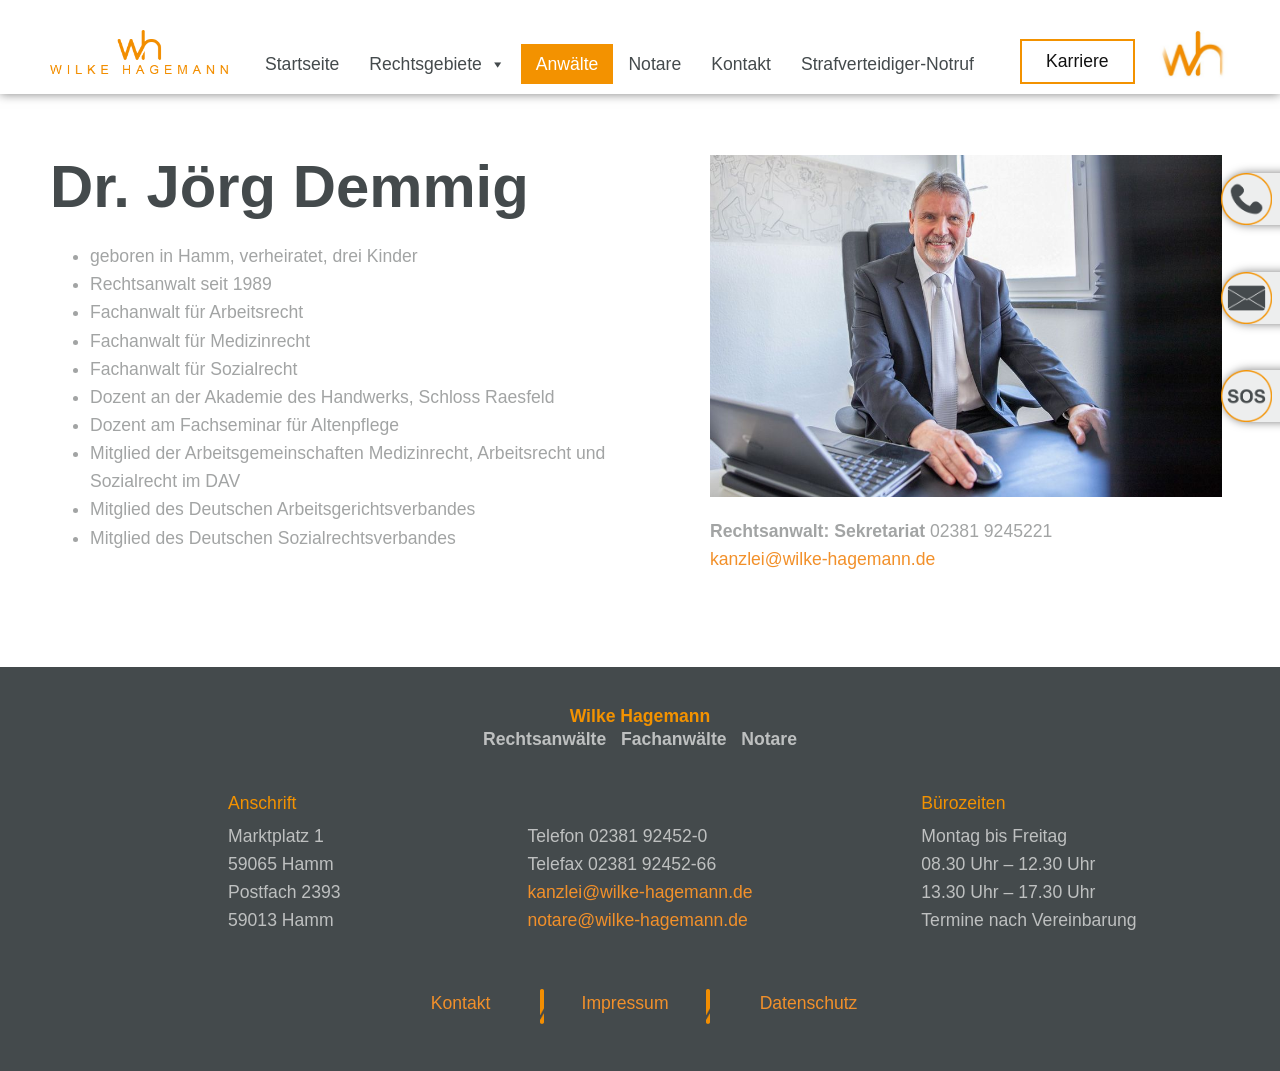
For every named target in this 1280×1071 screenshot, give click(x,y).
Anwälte (567, 64)
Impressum (625, 1003)
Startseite (302, 64)
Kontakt (741, 64)
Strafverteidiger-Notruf (887, 64)
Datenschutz (809, 1003)
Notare (654, 64)
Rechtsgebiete (437, 64)
